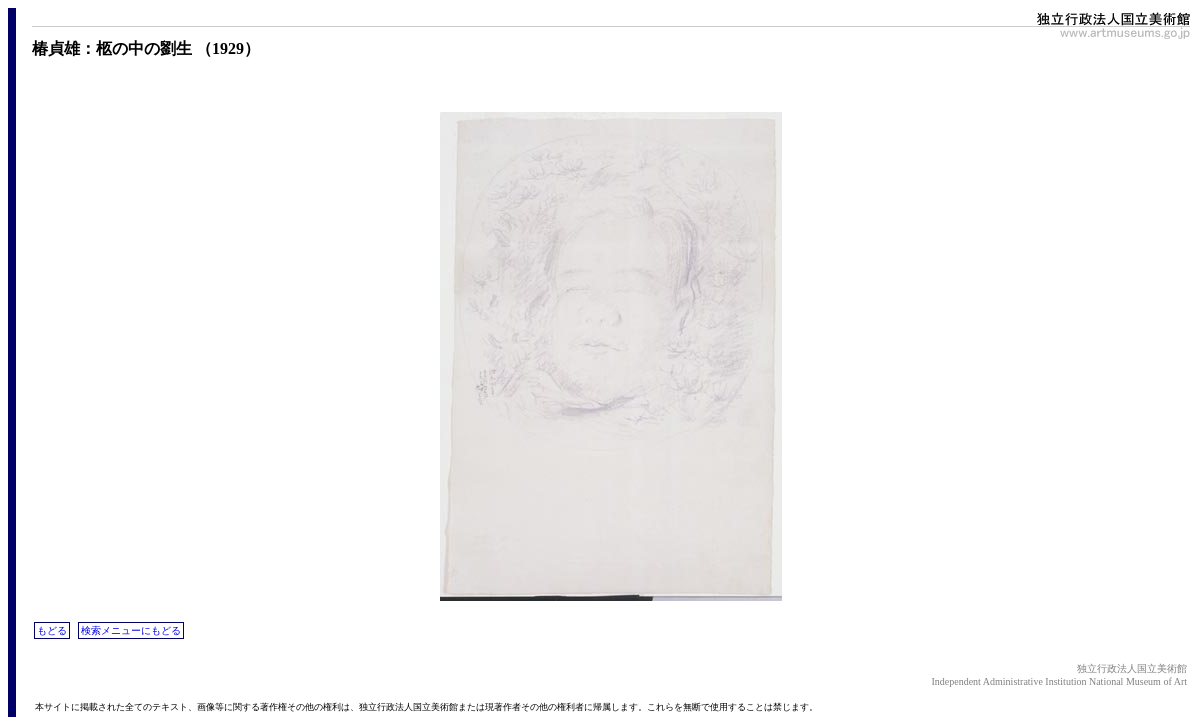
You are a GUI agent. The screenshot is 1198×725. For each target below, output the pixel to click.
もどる (52, 630)
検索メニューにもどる (131, 630)
